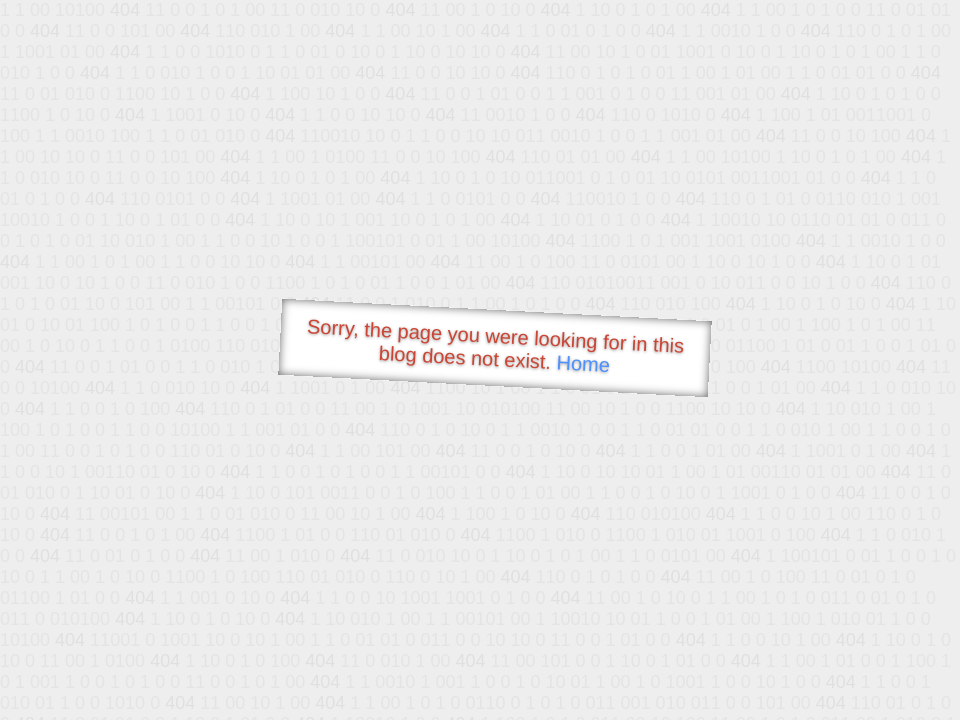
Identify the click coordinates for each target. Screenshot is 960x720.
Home (583, 363)
